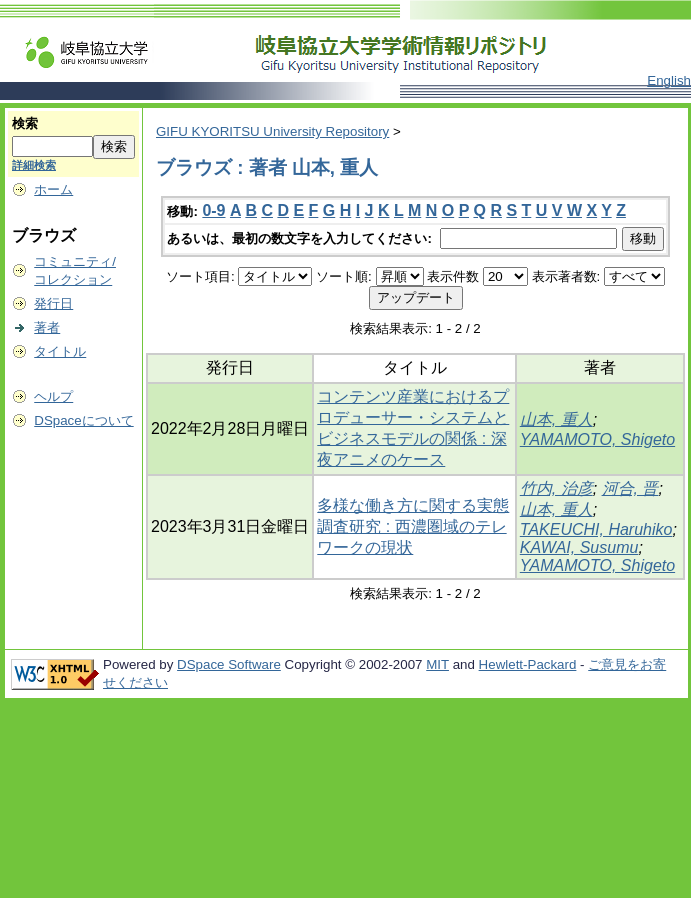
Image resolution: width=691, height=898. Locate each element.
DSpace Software (229, 664)
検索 (25, 123)
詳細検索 (34, 165)
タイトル (60, 351)
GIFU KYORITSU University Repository (272, 131)
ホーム (53, 189)
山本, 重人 (556, 419)
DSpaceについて (83, 420)
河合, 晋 (630, 488)
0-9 (213, 210)
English (669, 80)
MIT (437, 664)
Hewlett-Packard (528, 664)
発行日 (53, 303)
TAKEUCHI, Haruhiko (596, 529)
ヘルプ (53, 396)
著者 (47, 327)
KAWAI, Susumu (579, 547)
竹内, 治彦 (556, 488)
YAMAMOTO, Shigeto (597, 439)
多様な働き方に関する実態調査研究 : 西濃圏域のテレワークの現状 (413, 526)
